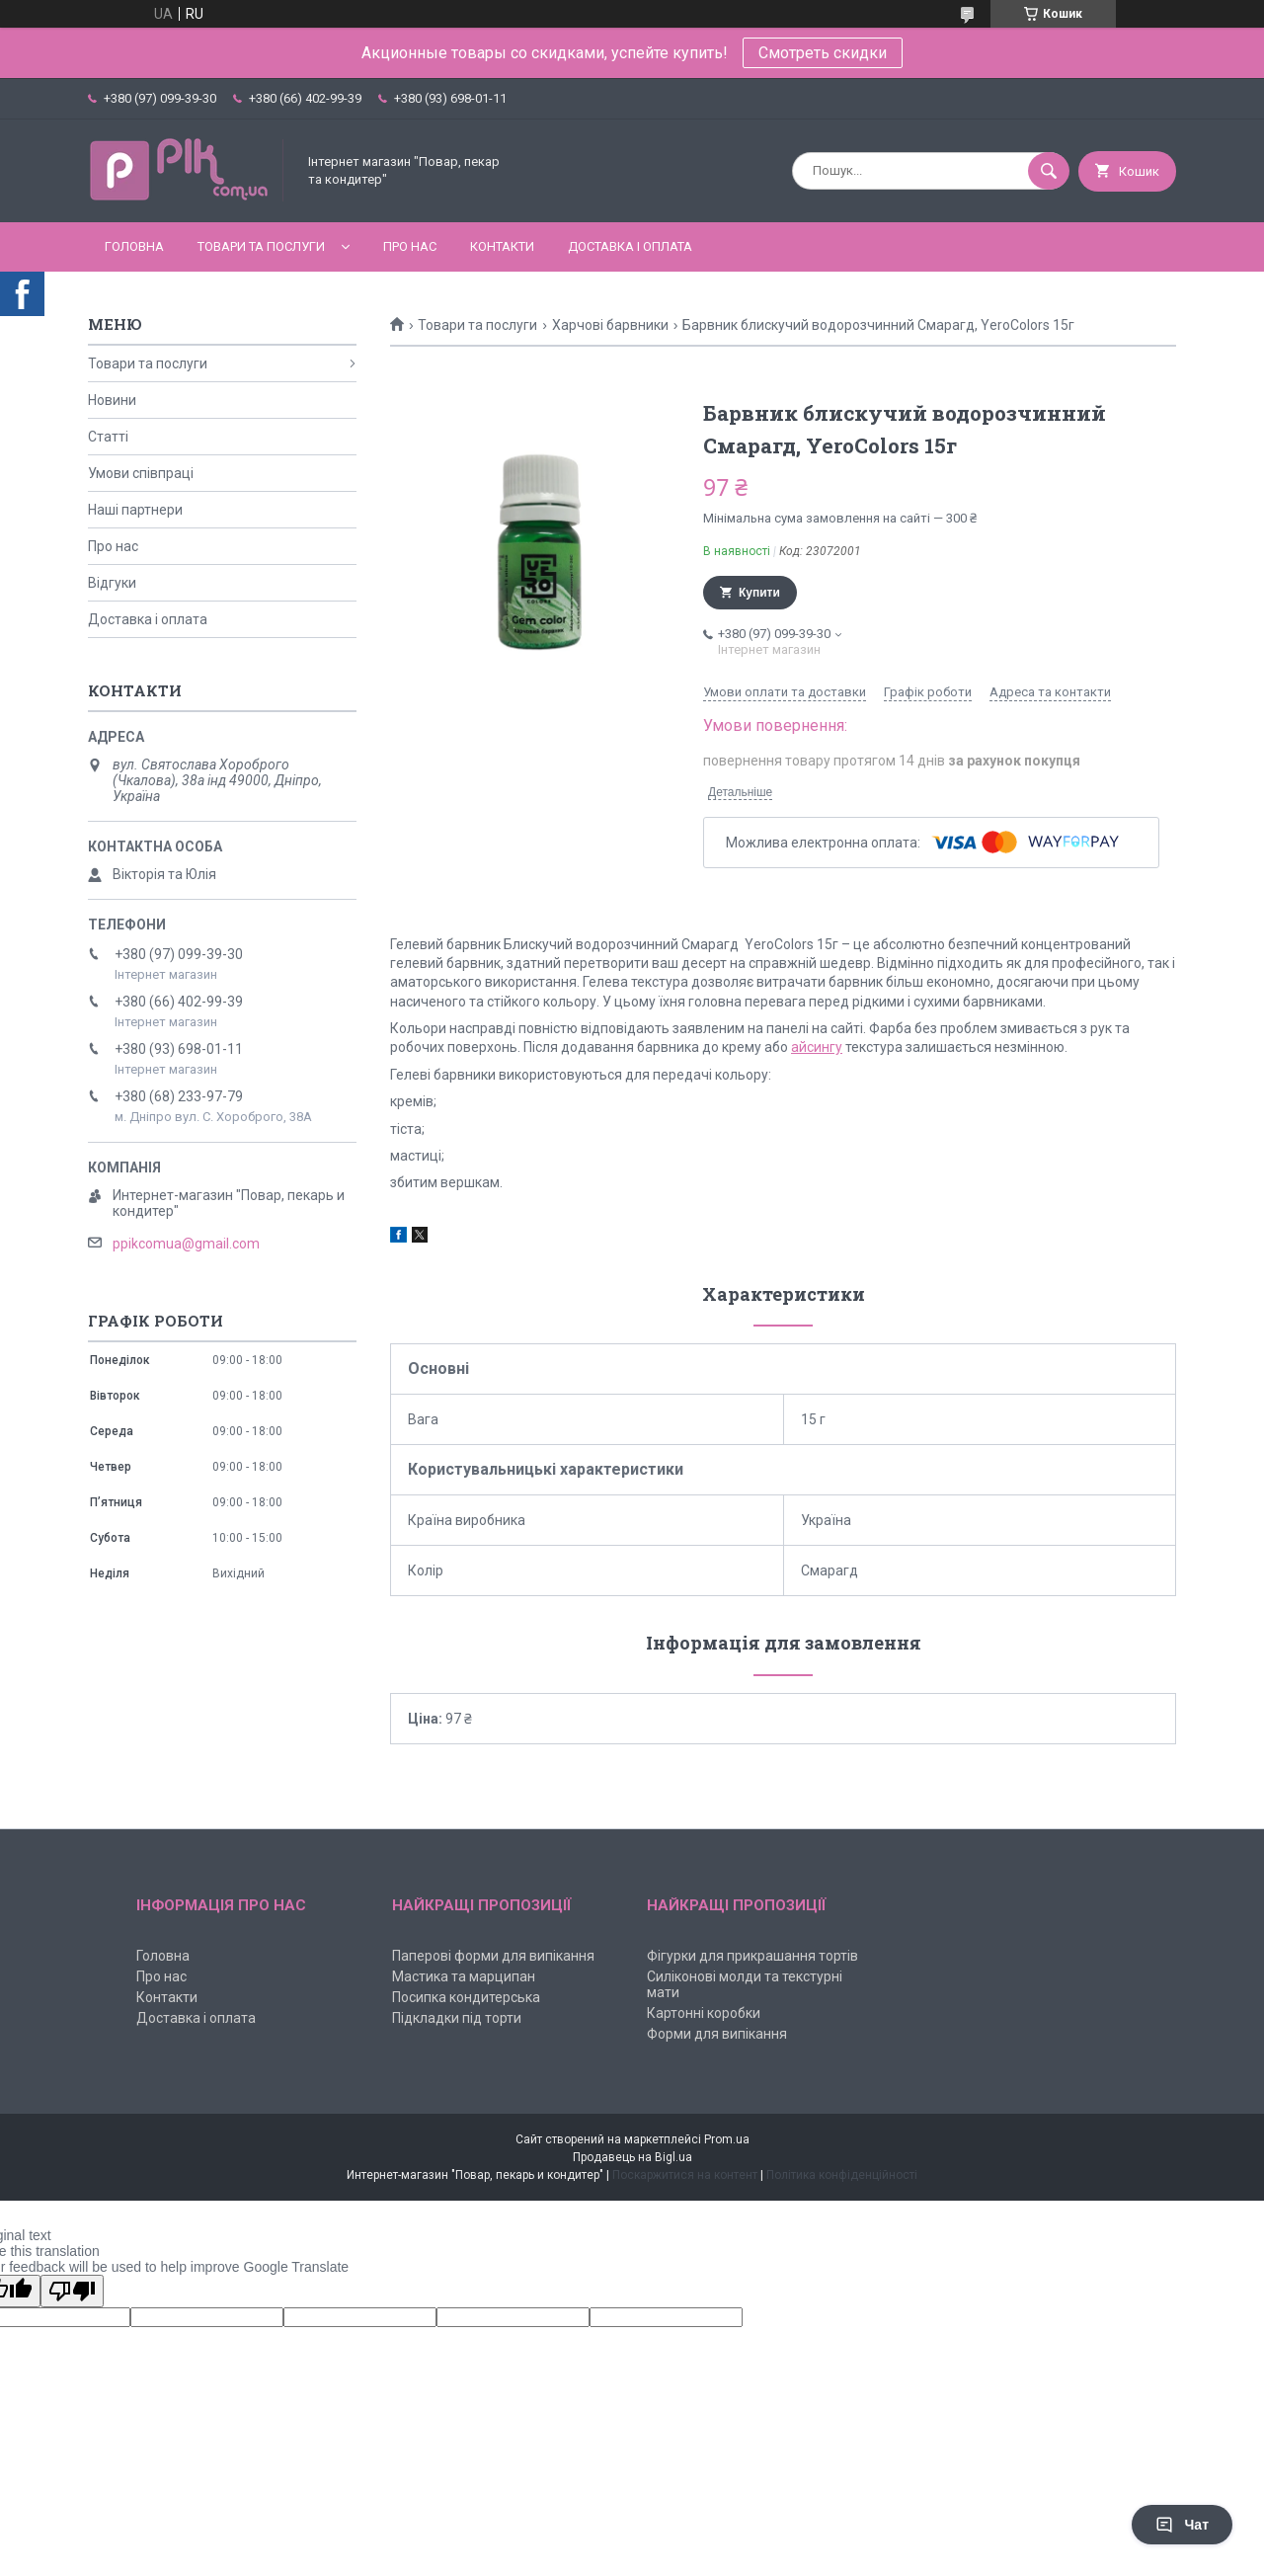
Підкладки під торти (456, 2018)
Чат (1182, 2525)
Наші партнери (135, 510)
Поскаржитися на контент (684, 2175)
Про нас (409, 246)
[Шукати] (1048, 171)
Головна (134, 246)
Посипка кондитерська (466, 1997)
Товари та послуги (261, 246)
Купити (759, 593)
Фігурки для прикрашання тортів (752, 1956)
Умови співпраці (141, 473)
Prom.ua (727, 2139)
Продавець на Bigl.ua (632, 2157)
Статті (108, 436)
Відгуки (112, 583)
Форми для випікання (717, 2034)
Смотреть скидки (822, 52)
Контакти (502, 246)
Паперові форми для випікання (493, 1956)
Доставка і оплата (630, 246)
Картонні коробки (703, 2013)
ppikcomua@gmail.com (186, 1243)
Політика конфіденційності (841, 2175)
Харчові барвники (610, 325)
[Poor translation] (72, 2291)
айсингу (816, 1047)
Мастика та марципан (463, 1976)
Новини (112, 400)
